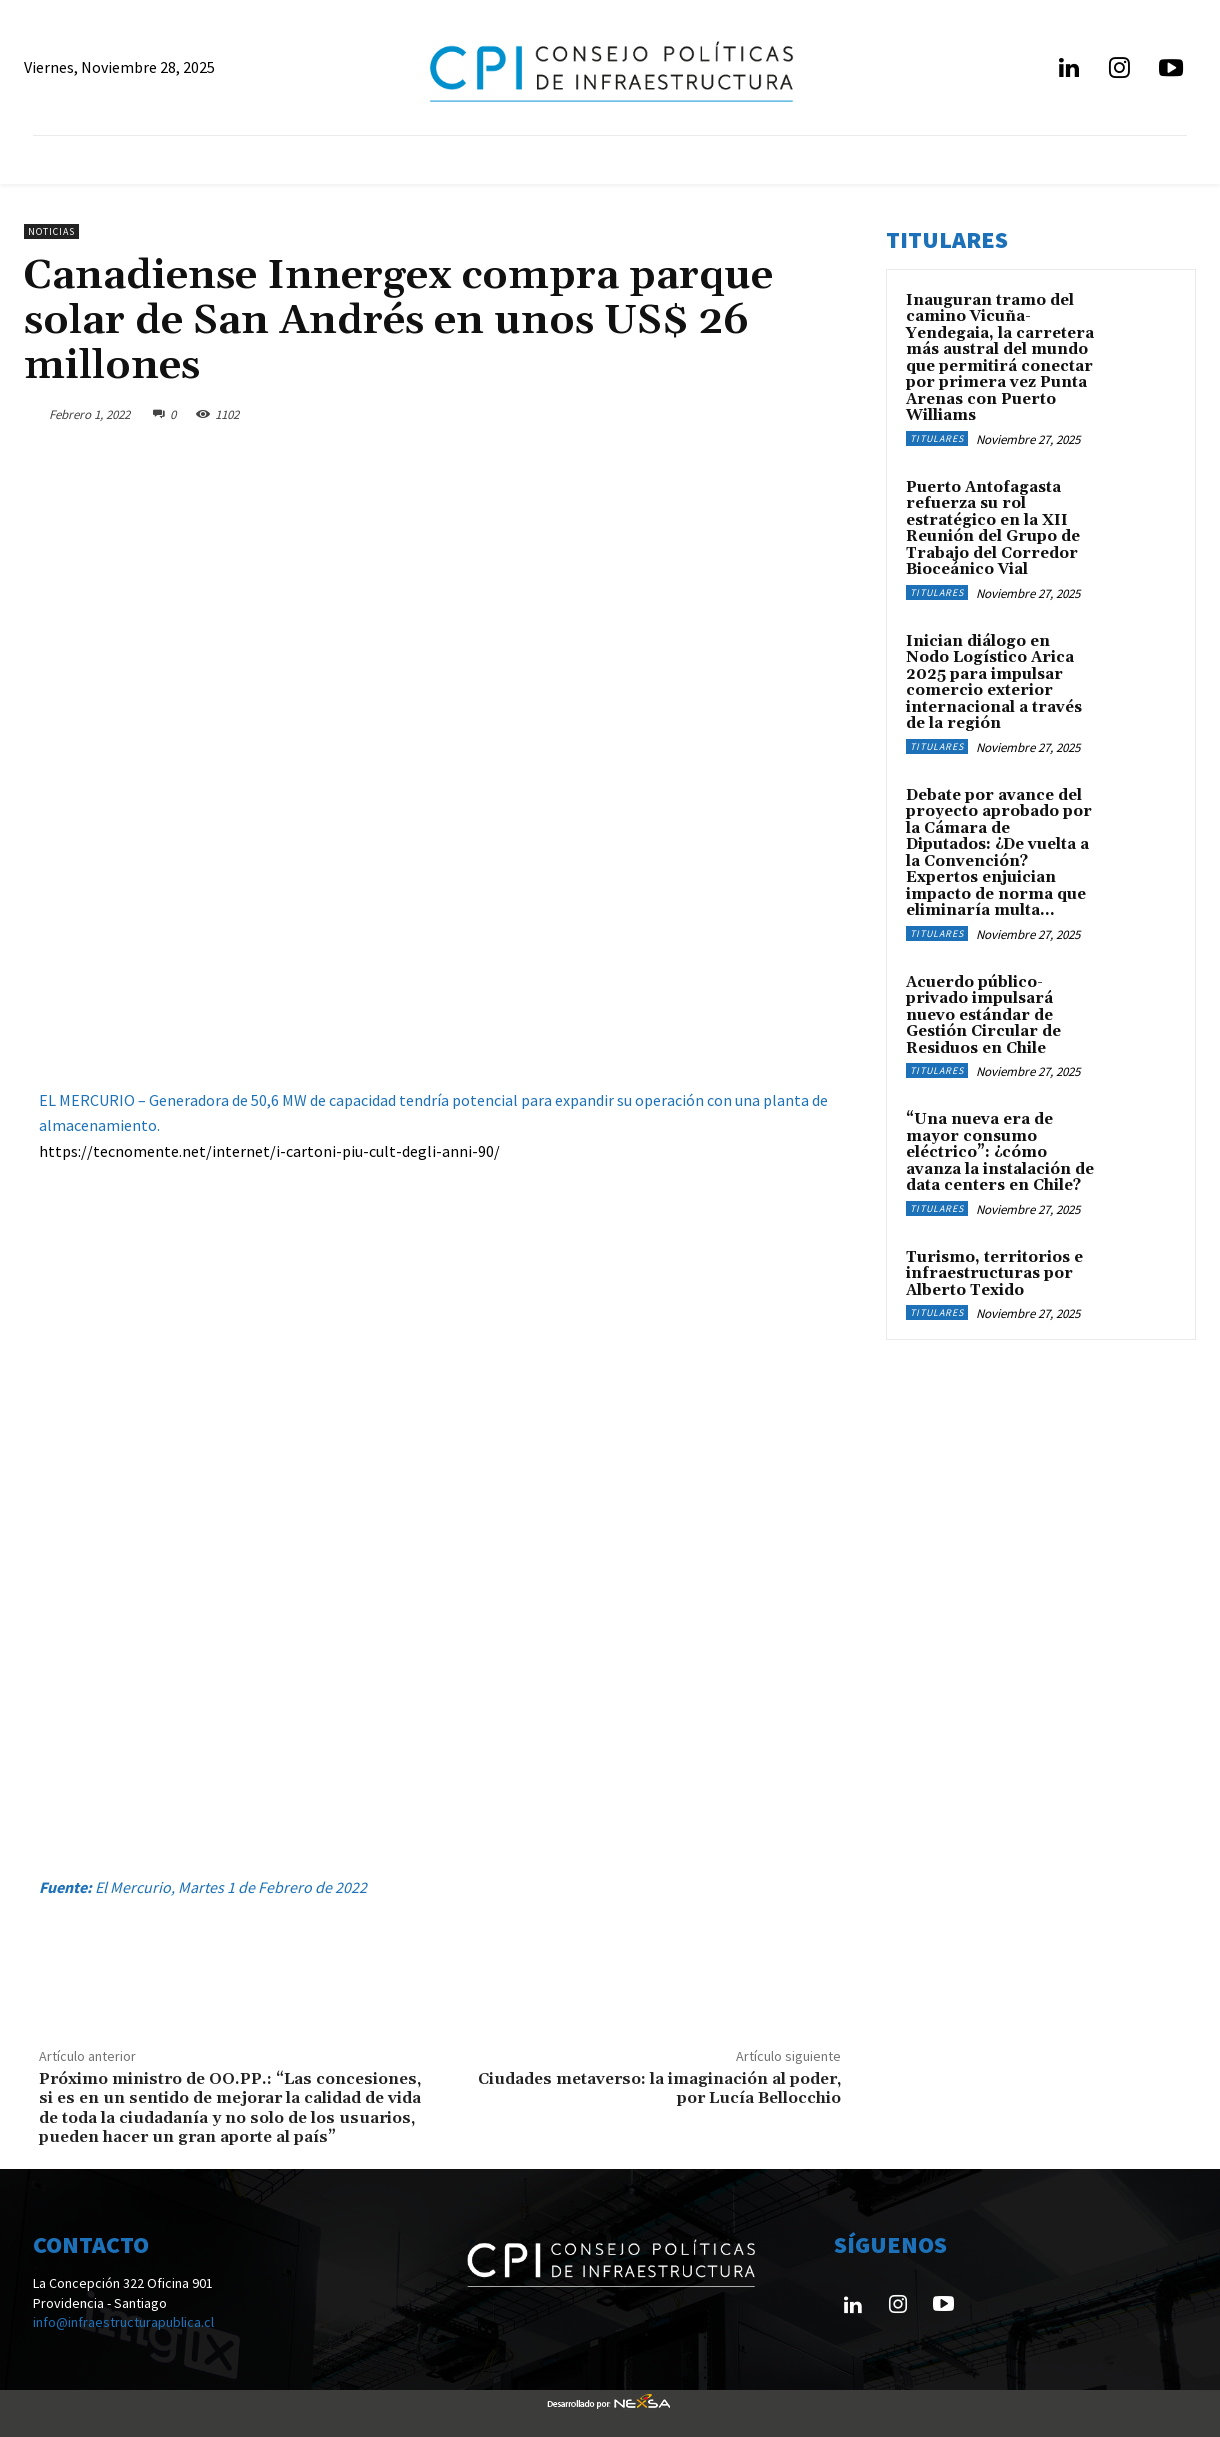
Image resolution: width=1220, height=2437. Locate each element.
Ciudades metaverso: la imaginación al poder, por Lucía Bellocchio (659, 2088)
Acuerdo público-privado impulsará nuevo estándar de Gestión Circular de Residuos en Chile (983, 1015)
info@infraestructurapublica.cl (123, 2322)
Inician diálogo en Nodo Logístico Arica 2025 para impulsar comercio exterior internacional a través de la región (994, 683)
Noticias (51, 231)
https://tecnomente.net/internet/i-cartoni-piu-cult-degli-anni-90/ (269, 1151)
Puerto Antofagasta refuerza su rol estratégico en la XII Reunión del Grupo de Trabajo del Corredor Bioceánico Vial (993, 529)
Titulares (937, 438)
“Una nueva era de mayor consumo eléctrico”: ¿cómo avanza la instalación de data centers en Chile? (1000, 1152)
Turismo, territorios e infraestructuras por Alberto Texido (994, 1274)
